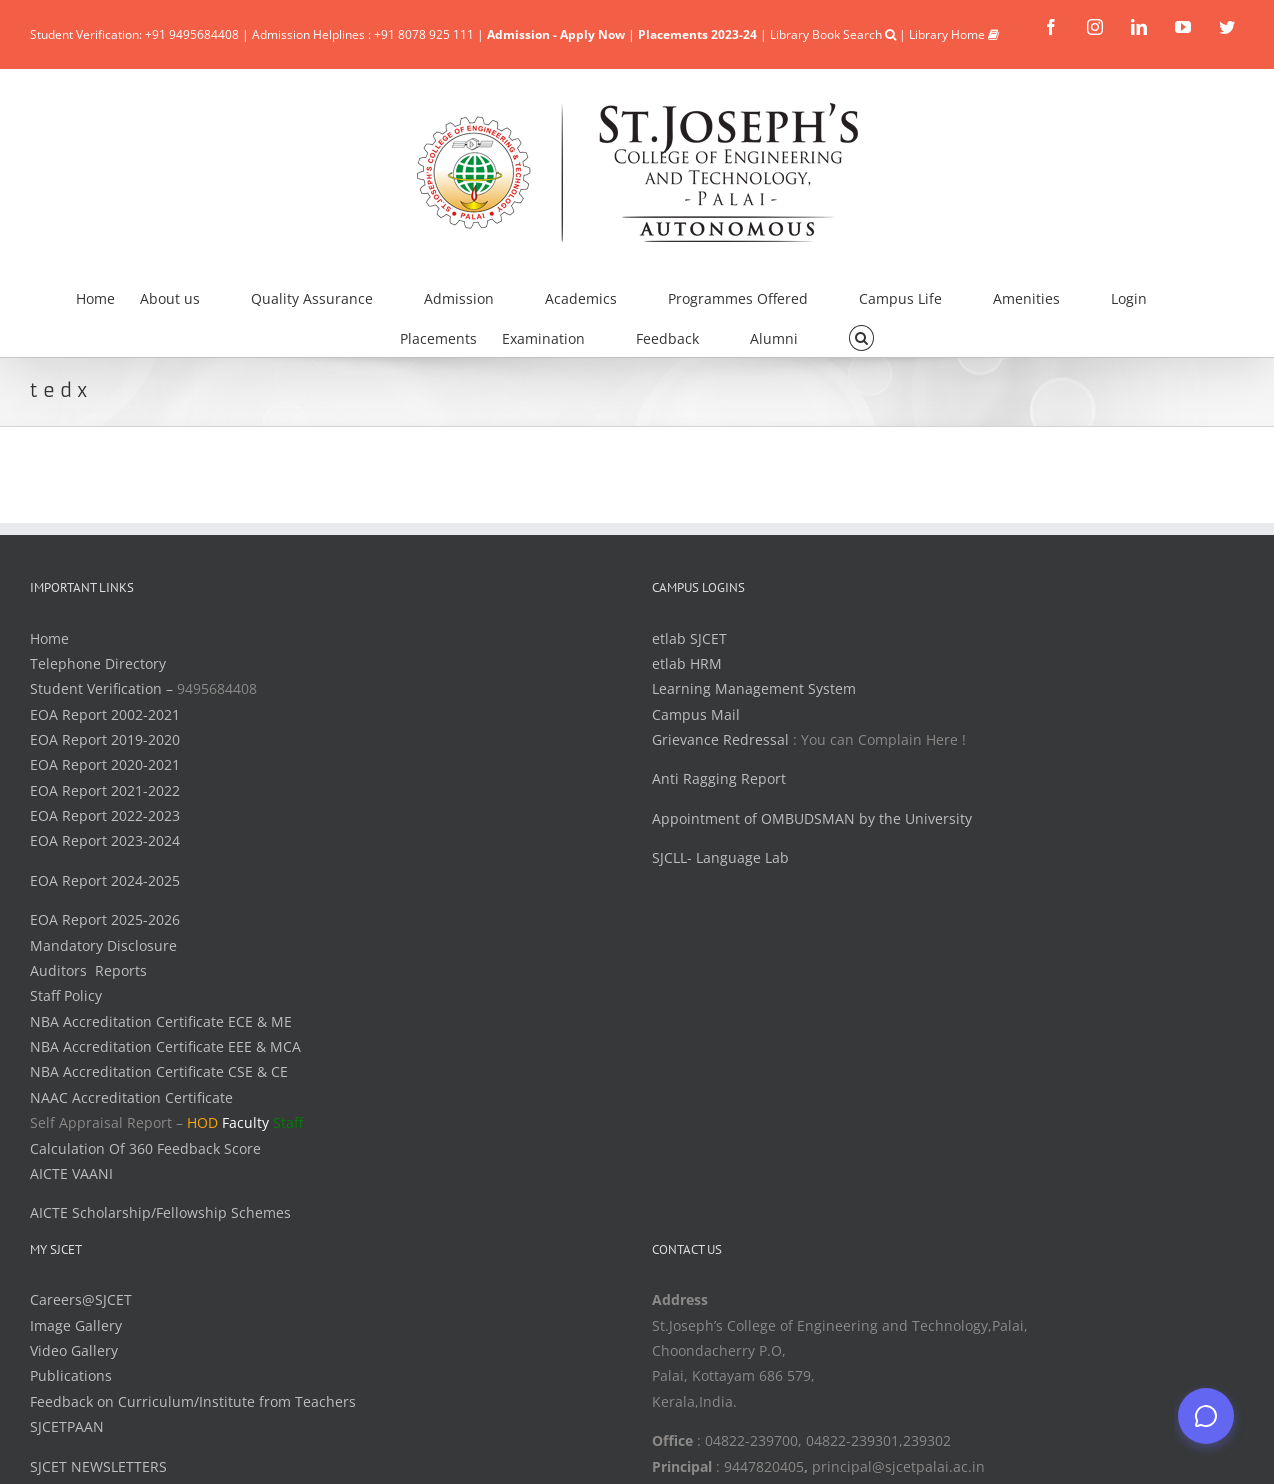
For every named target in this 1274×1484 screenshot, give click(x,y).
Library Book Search (833, 34)
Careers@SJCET (81, 1299)
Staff (288, 1122)
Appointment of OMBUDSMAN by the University (812, 818)
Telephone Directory (98, 663)
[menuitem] (108, 296)
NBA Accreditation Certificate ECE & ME (161, 1021)
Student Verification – (103, 688)
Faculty (245, 1122)
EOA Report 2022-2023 (105, 815)
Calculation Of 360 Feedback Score (145, 1148)
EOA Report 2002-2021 (105, 714)
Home (49, 638)
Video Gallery (74, 1350)
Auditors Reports (88, 970)
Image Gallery (76, 1325)
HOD (202, 1122)
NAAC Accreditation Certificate (131, 1097)
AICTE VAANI (71, 1173)
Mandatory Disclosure (103, 945)
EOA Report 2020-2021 (105, 764)
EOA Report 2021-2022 (105, 790)
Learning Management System (754, 688)
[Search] (861, 336)
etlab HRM (687, 663)
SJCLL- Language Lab (720, 857)
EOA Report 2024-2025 (105, 880)
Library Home (954, 34)
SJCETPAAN (67, 1426)
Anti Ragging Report (719, 778)
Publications (71, 1375)
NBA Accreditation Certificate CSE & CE (159, 1071)
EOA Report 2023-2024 (105, 840)
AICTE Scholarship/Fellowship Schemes (160, 1212)
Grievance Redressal (722, 739)
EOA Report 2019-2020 (105, 739)
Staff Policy (66, 995)
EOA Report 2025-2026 (105, 919)
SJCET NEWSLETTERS (98, 1466)
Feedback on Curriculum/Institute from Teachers (193, 1401)
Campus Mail (696, 714)
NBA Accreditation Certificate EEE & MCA (165, 1046)
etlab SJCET (689, 638)
